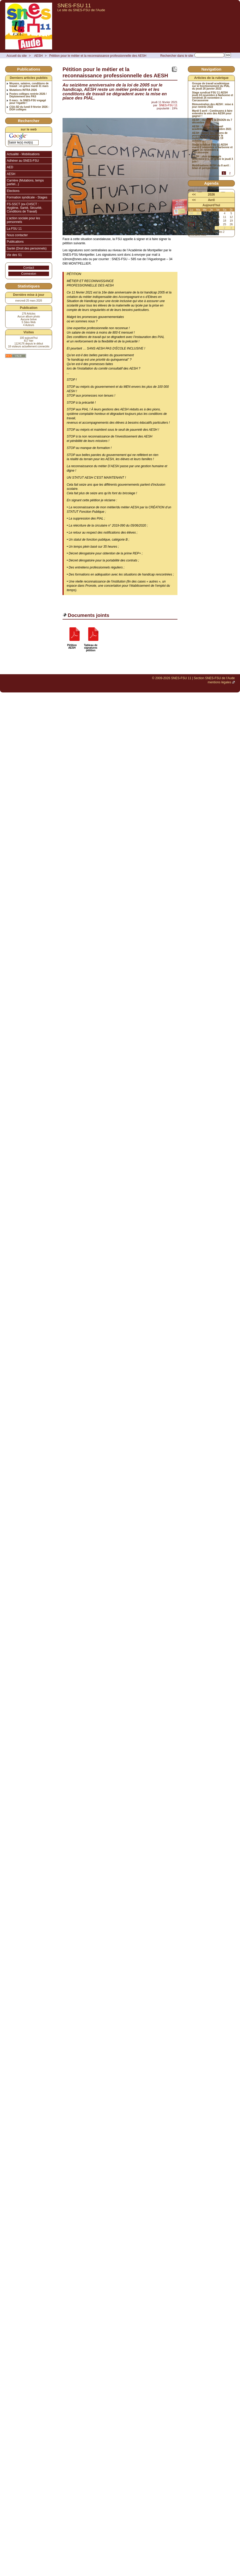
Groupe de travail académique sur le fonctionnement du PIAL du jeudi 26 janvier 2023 (211, 86)
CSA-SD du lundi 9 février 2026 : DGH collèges (29, 108)
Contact (28, 268)
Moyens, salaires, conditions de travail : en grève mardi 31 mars (29, 84)
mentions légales (219, 682)
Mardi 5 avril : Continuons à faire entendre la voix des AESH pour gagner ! (212, 113)
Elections (13, 191)
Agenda (211, 183)
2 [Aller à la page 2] (230, 173)
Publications (15, 241)
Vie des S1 (14, 255)
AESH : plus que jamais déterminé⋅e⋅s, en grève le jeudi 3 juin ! (212, 159)
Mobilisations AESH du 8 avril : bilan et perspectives (211, 167)
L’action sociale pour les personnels (23, 220)
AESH (38, 56)
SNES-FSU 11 (74, 5)
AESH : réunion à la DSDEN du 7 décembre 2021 (212, 121)
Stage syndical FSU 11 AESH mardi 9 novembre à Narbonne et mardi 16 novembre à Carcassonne (212, 148)
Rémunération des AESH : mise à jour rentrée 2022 (212, 105)
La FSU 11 (14, 228)
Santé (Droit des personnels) (27, 248)
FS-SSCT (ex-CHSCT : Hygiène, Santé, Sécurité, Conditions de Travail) (24, 208)
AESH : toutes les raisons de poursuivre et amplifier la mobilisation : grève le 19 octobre (209, 137)
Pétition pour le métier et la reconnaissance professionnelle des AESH (97, 56)
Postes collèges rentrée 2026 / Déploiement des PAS (28, 95)
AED (10, 167)
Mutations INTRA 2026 (23, 90)
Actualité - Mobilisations (23, 154)
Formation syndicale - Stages (27, 197)
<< (194, 194)
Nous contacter (17, 235)
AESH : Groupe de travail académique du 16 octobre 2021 (211, 127)
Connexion (28, 274)
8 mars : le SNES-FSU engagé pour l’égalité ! (27, 101)
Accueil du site (17, 56)
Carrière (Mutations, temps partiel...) (25, 182)
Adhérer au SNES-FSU (23, 160)
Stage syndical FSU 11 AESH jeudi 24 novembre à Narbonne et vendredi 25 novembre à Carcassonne (212, 96)
